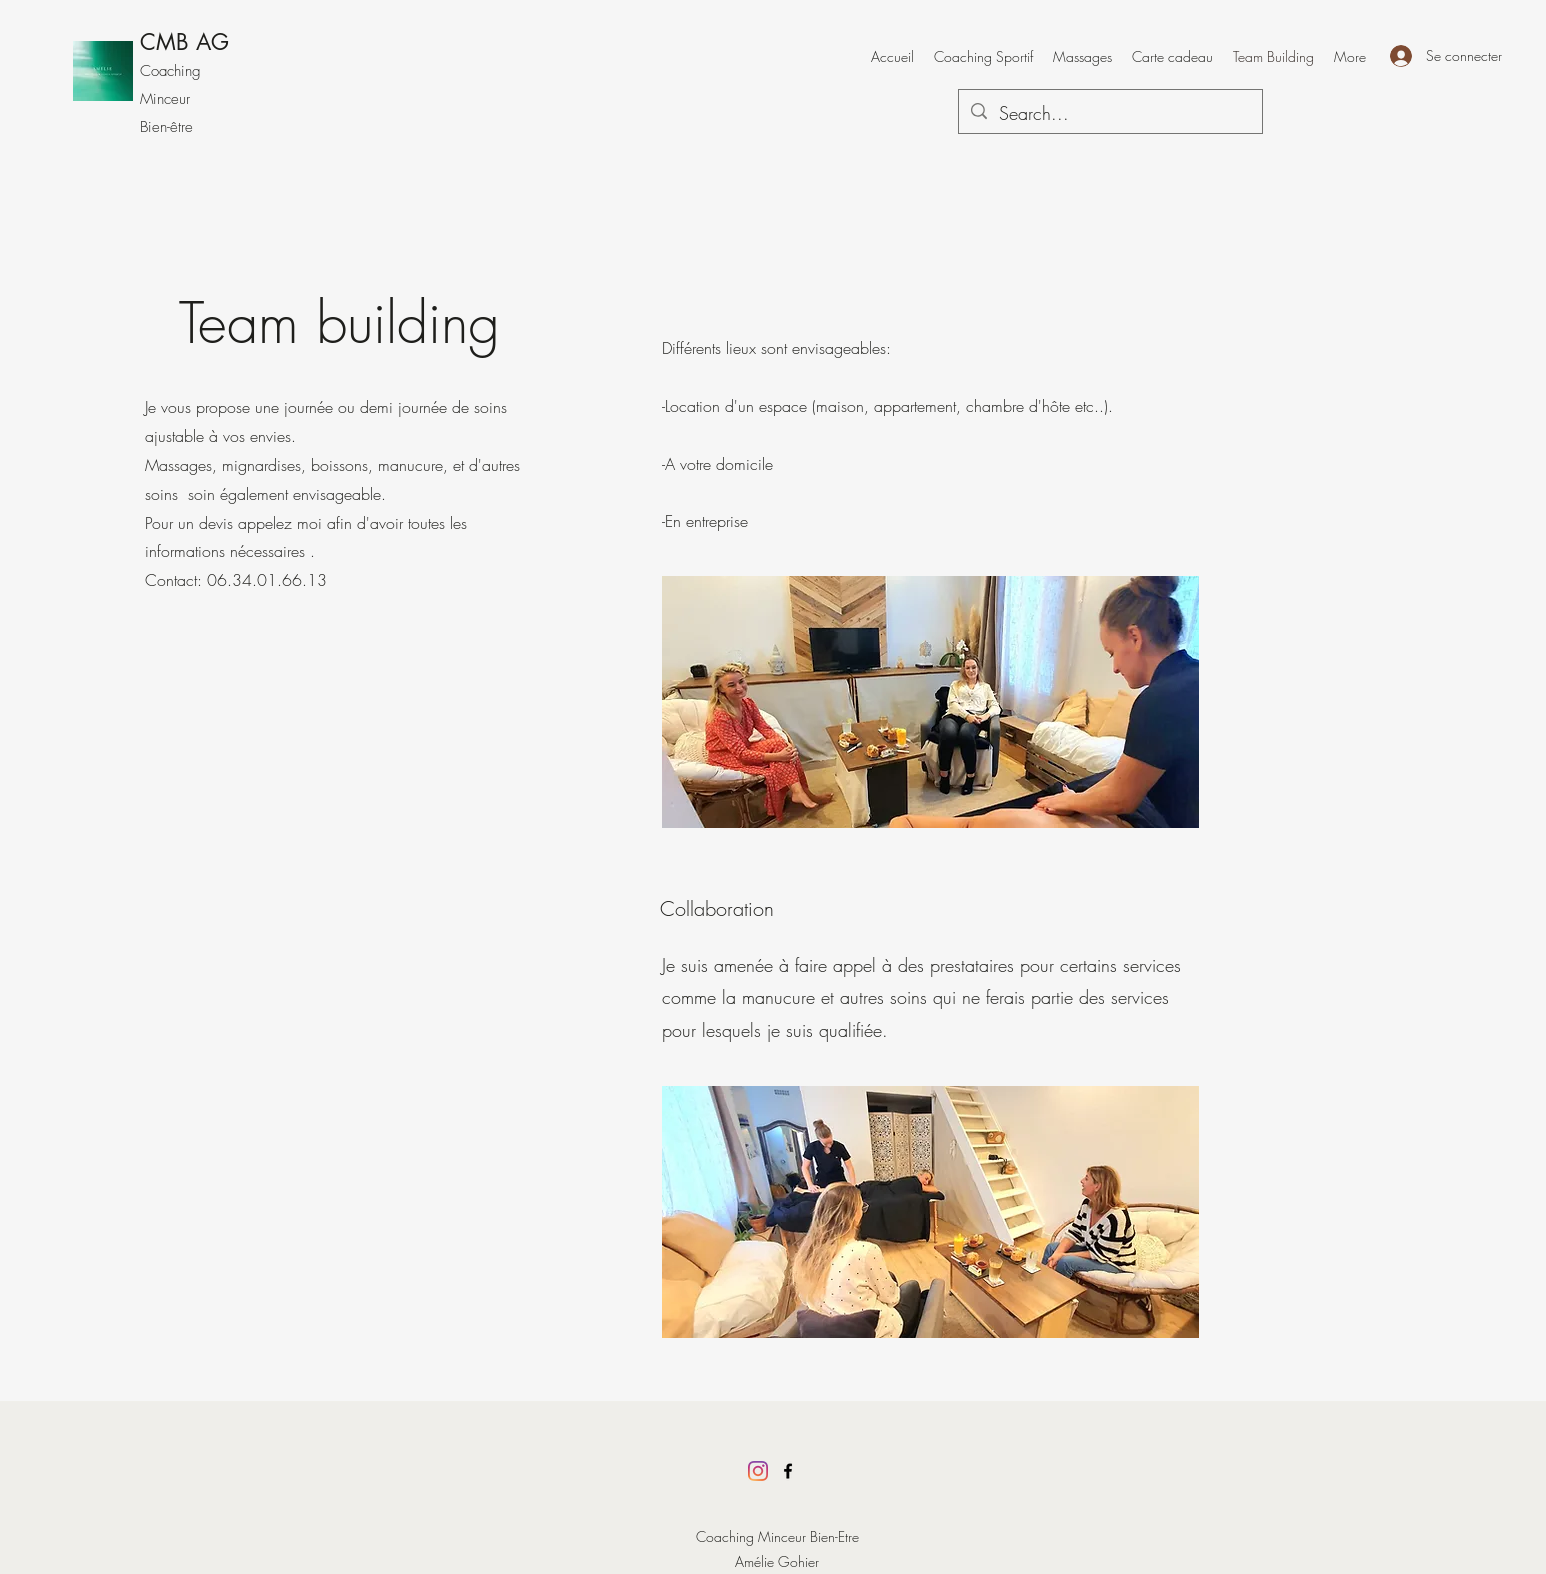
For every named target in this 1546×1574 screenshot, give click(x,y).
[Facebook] (788, 1471)
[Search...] (1109, 114)
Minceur (165, 99)
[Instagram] (758, 1471)
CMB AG (184, 42)
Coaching (170, 71)
